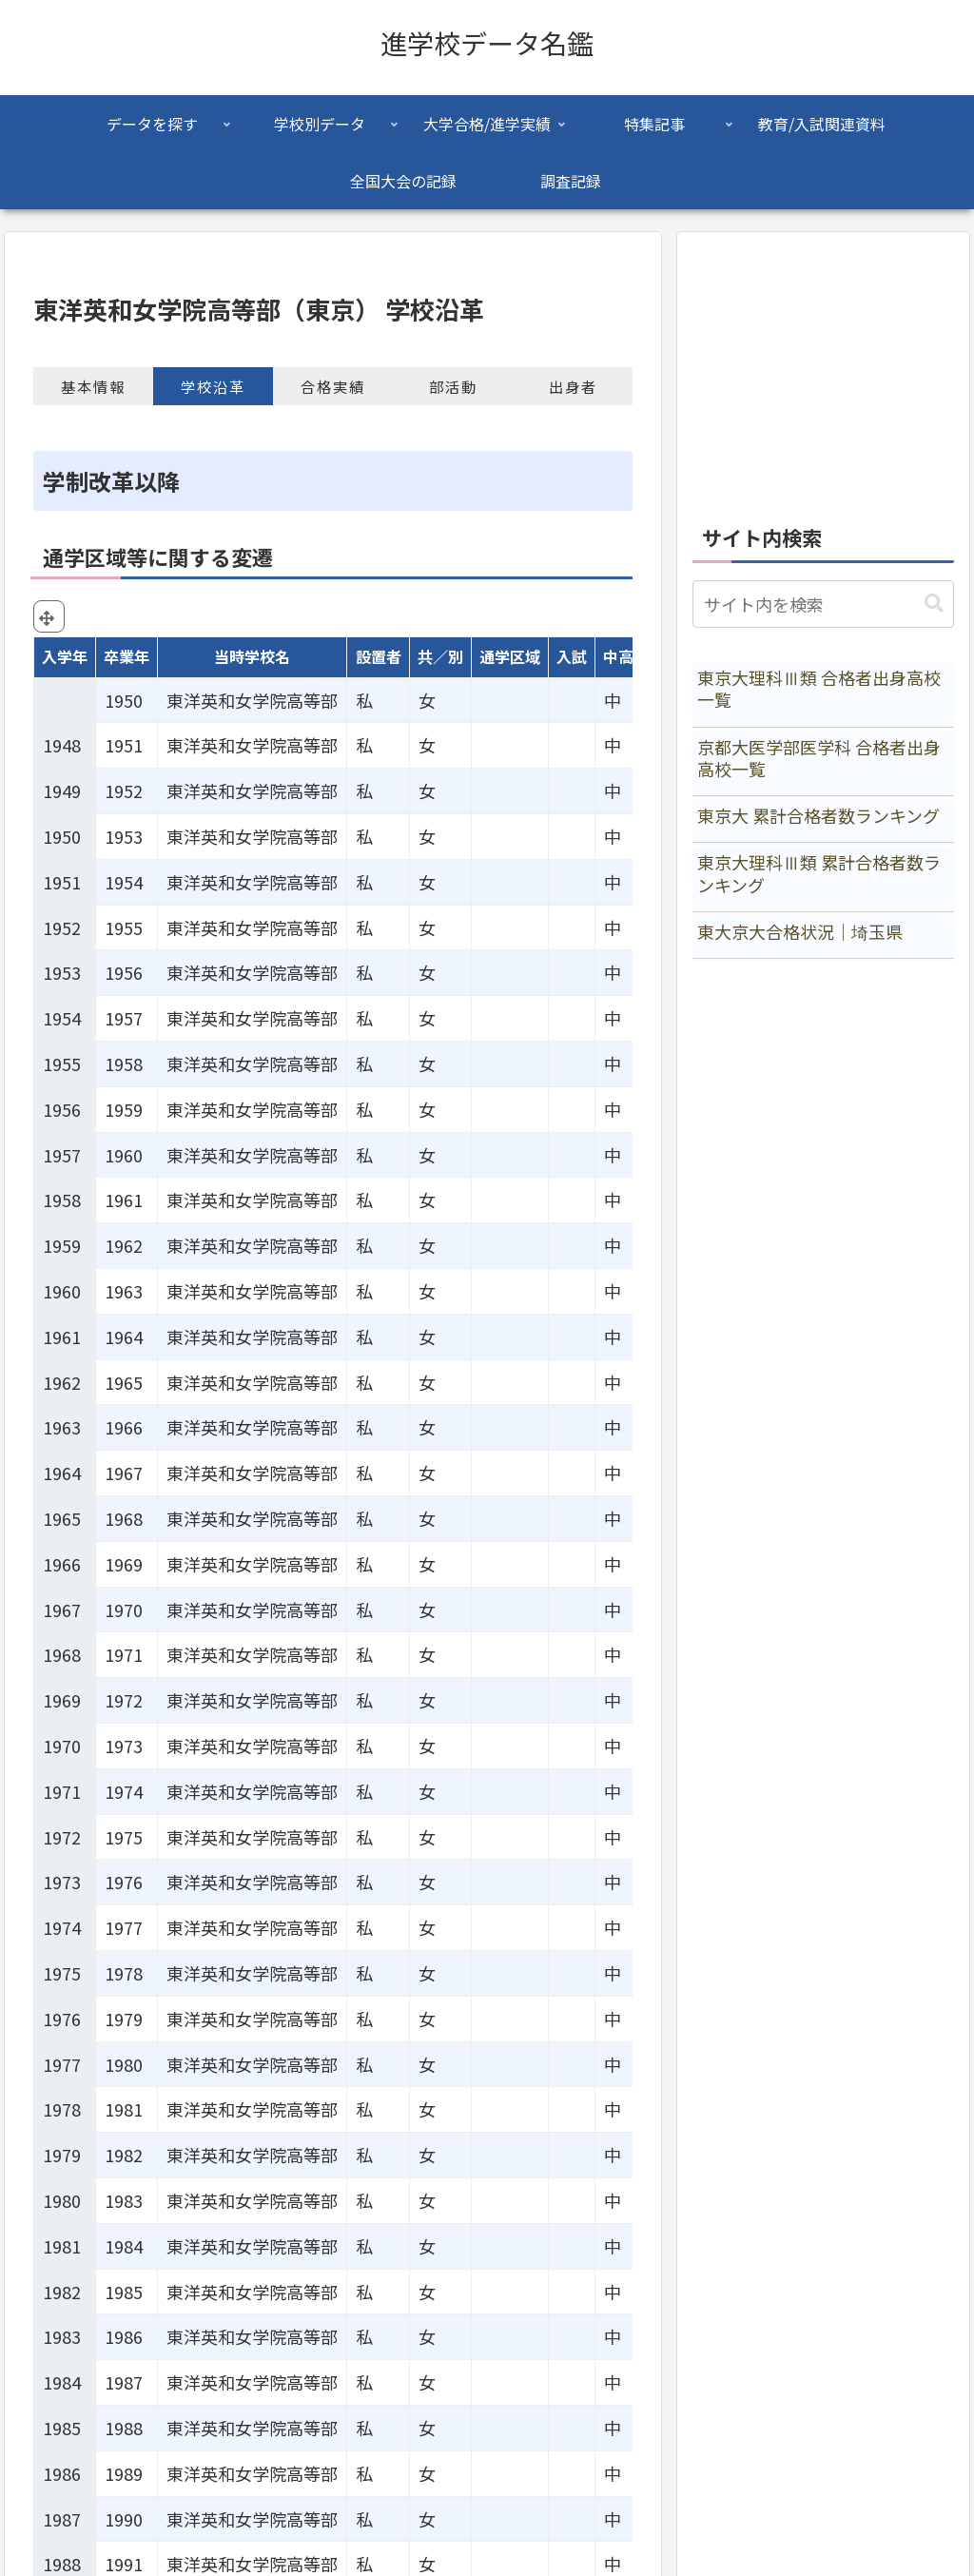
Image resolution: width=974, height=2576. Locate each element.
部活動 (453, 386)
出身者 (573, 386)
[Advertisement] (822, 367)
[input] (822, 604)
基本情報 (93, 386)
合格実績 (333, 386)
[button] (934, 604)
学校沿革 (213, 386)
